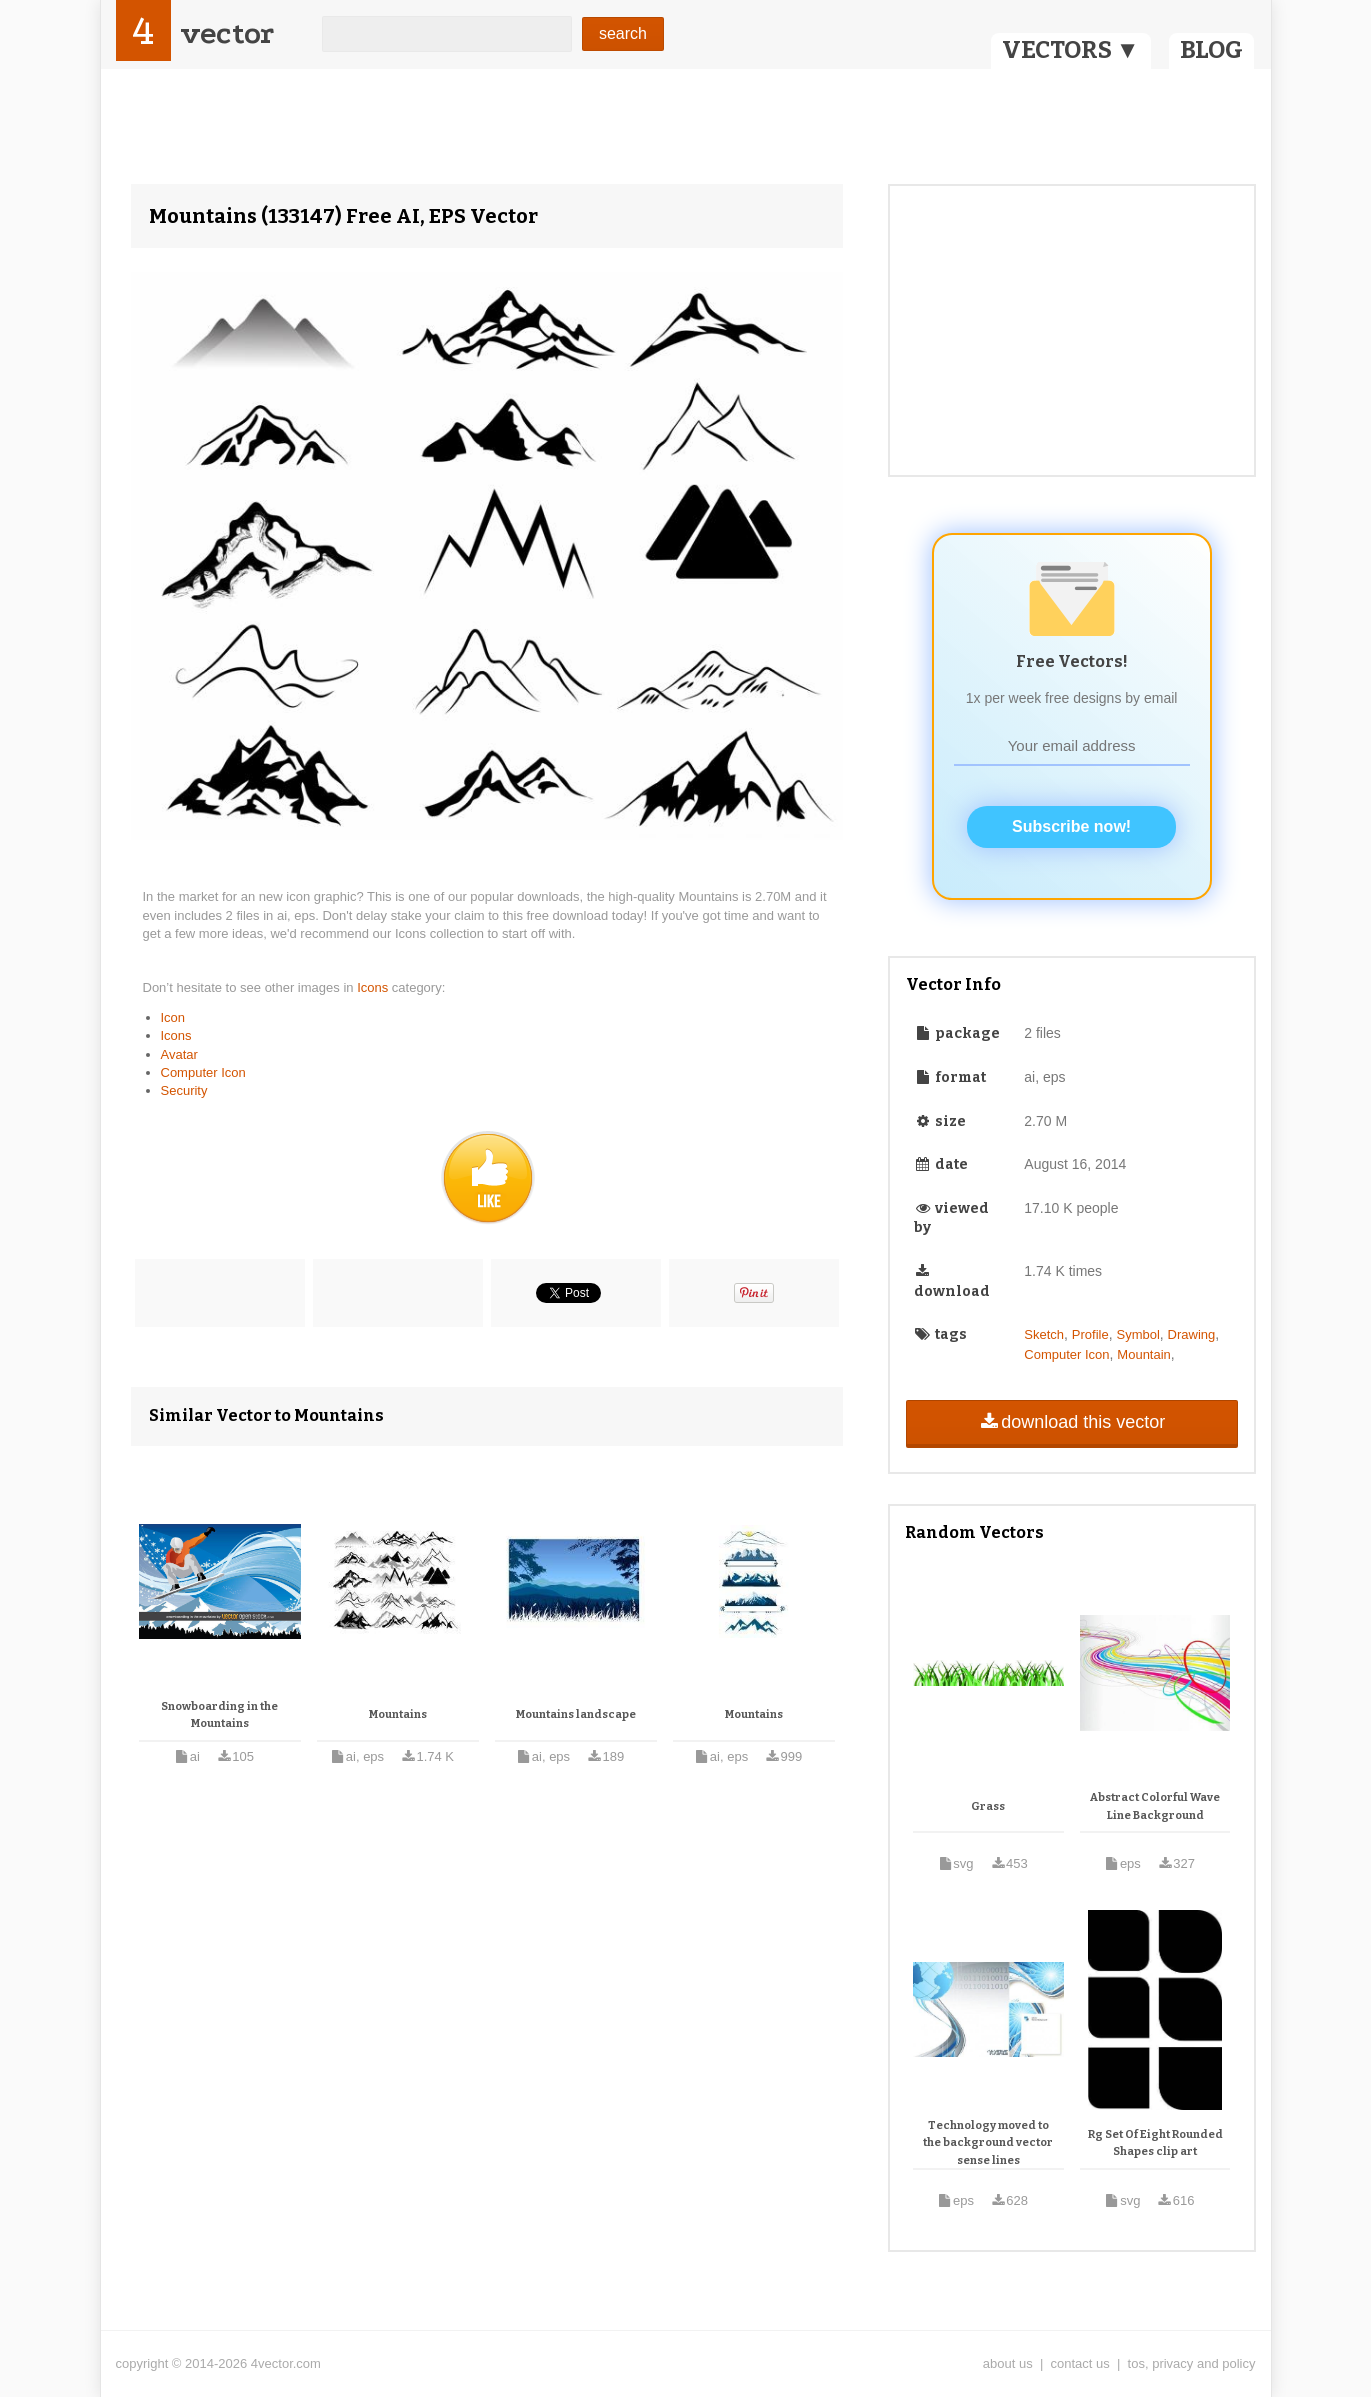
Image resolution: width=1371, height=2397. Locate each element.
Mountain (1143, 1354)
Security (184, 1090)
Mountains (398, 1714)
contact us (1080, 2363)
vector (227, 33)
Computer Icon (203, 1072)
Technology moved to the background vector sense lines (988, 2143)
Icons (374, 987)
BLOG (1211, 50)
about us (1008, 2363)
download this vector (1071, 1422)
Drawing (1192, 1334)
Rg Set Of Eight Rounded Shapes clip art (1155, 2143)
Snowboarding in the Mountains (219, 1715)
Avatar (179, 1054)
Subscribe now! (1071, 826)
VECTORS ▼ (1071, 50)
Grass (988, 1806)
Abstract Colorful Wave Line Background (1155, 1806)
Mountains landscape (576, 1714)
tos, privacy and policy (1192, 2363)
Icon (173, 1017)
